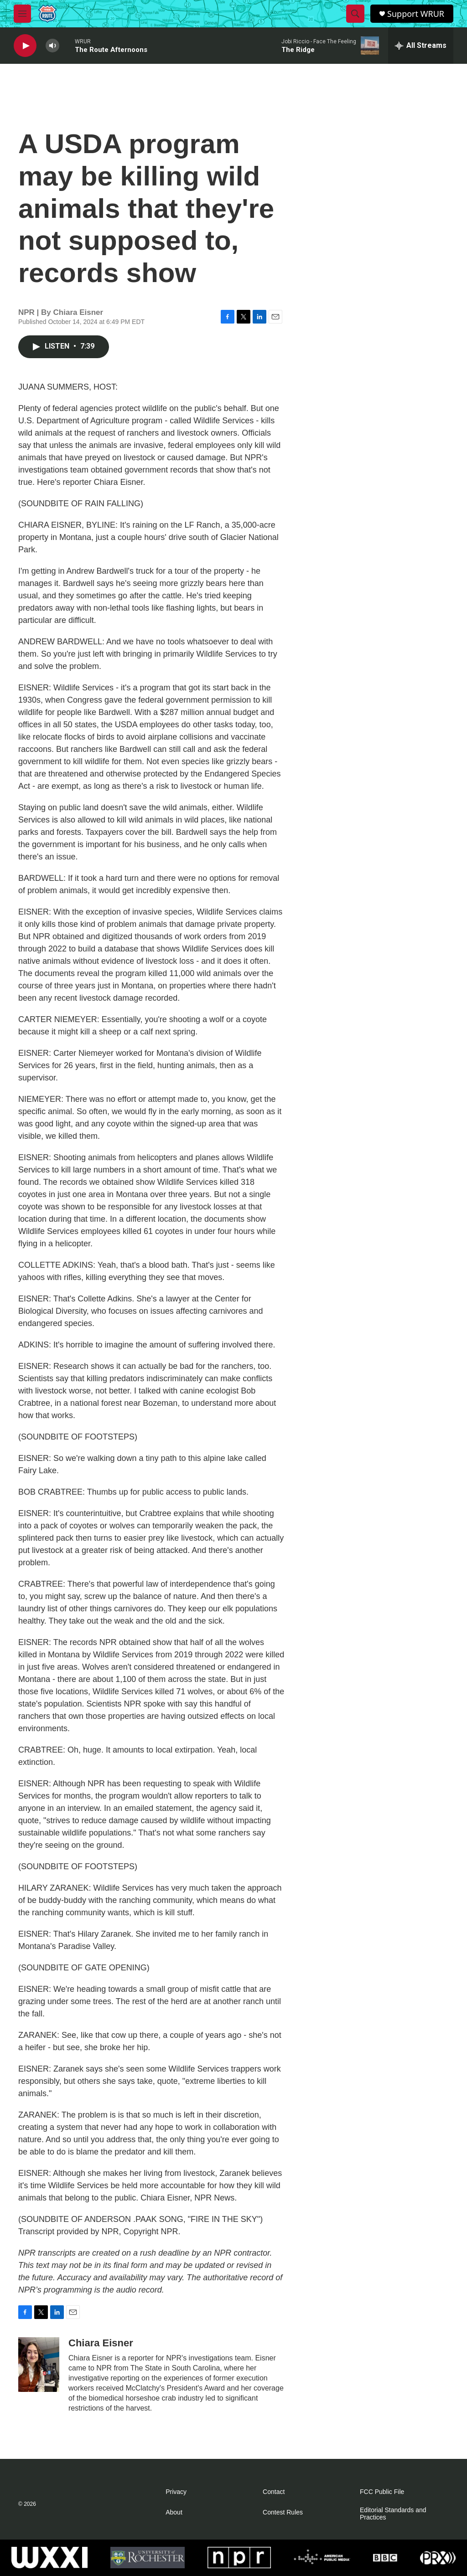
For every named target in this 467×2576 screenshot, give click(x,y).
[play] (25, 46)
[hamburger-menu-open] (22, 14)
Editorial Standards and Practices (393, 2514)
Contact (274, 2492)
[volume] (52, 46)
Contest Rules (283, 2512)
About (174, 2512)
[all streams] (420, 45)
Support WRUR (415, 14)
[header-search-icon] (355, 14)
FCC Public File (382, 2492)
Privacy (176, 2492)
